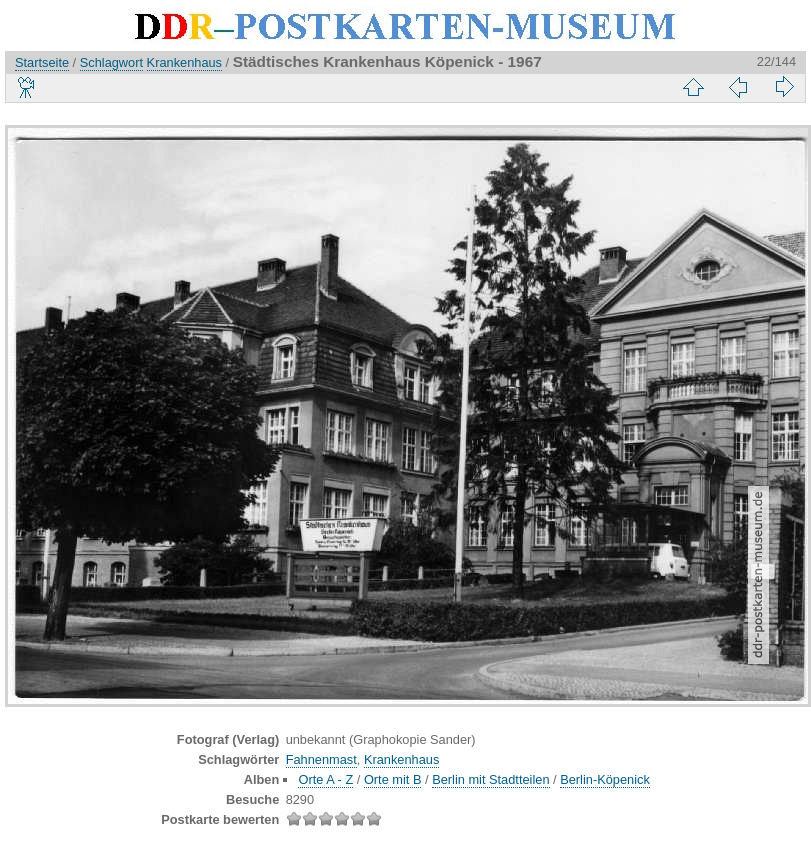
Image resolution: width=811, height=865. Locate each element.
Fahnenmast (321, 759)
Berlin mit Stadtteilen (490, 779)
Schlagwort (111, 62)
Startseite (42, 62)
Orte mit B (393, 779)
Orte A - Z (325, 779)
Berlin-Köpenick (605, 779)
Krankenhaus (184, 62)
